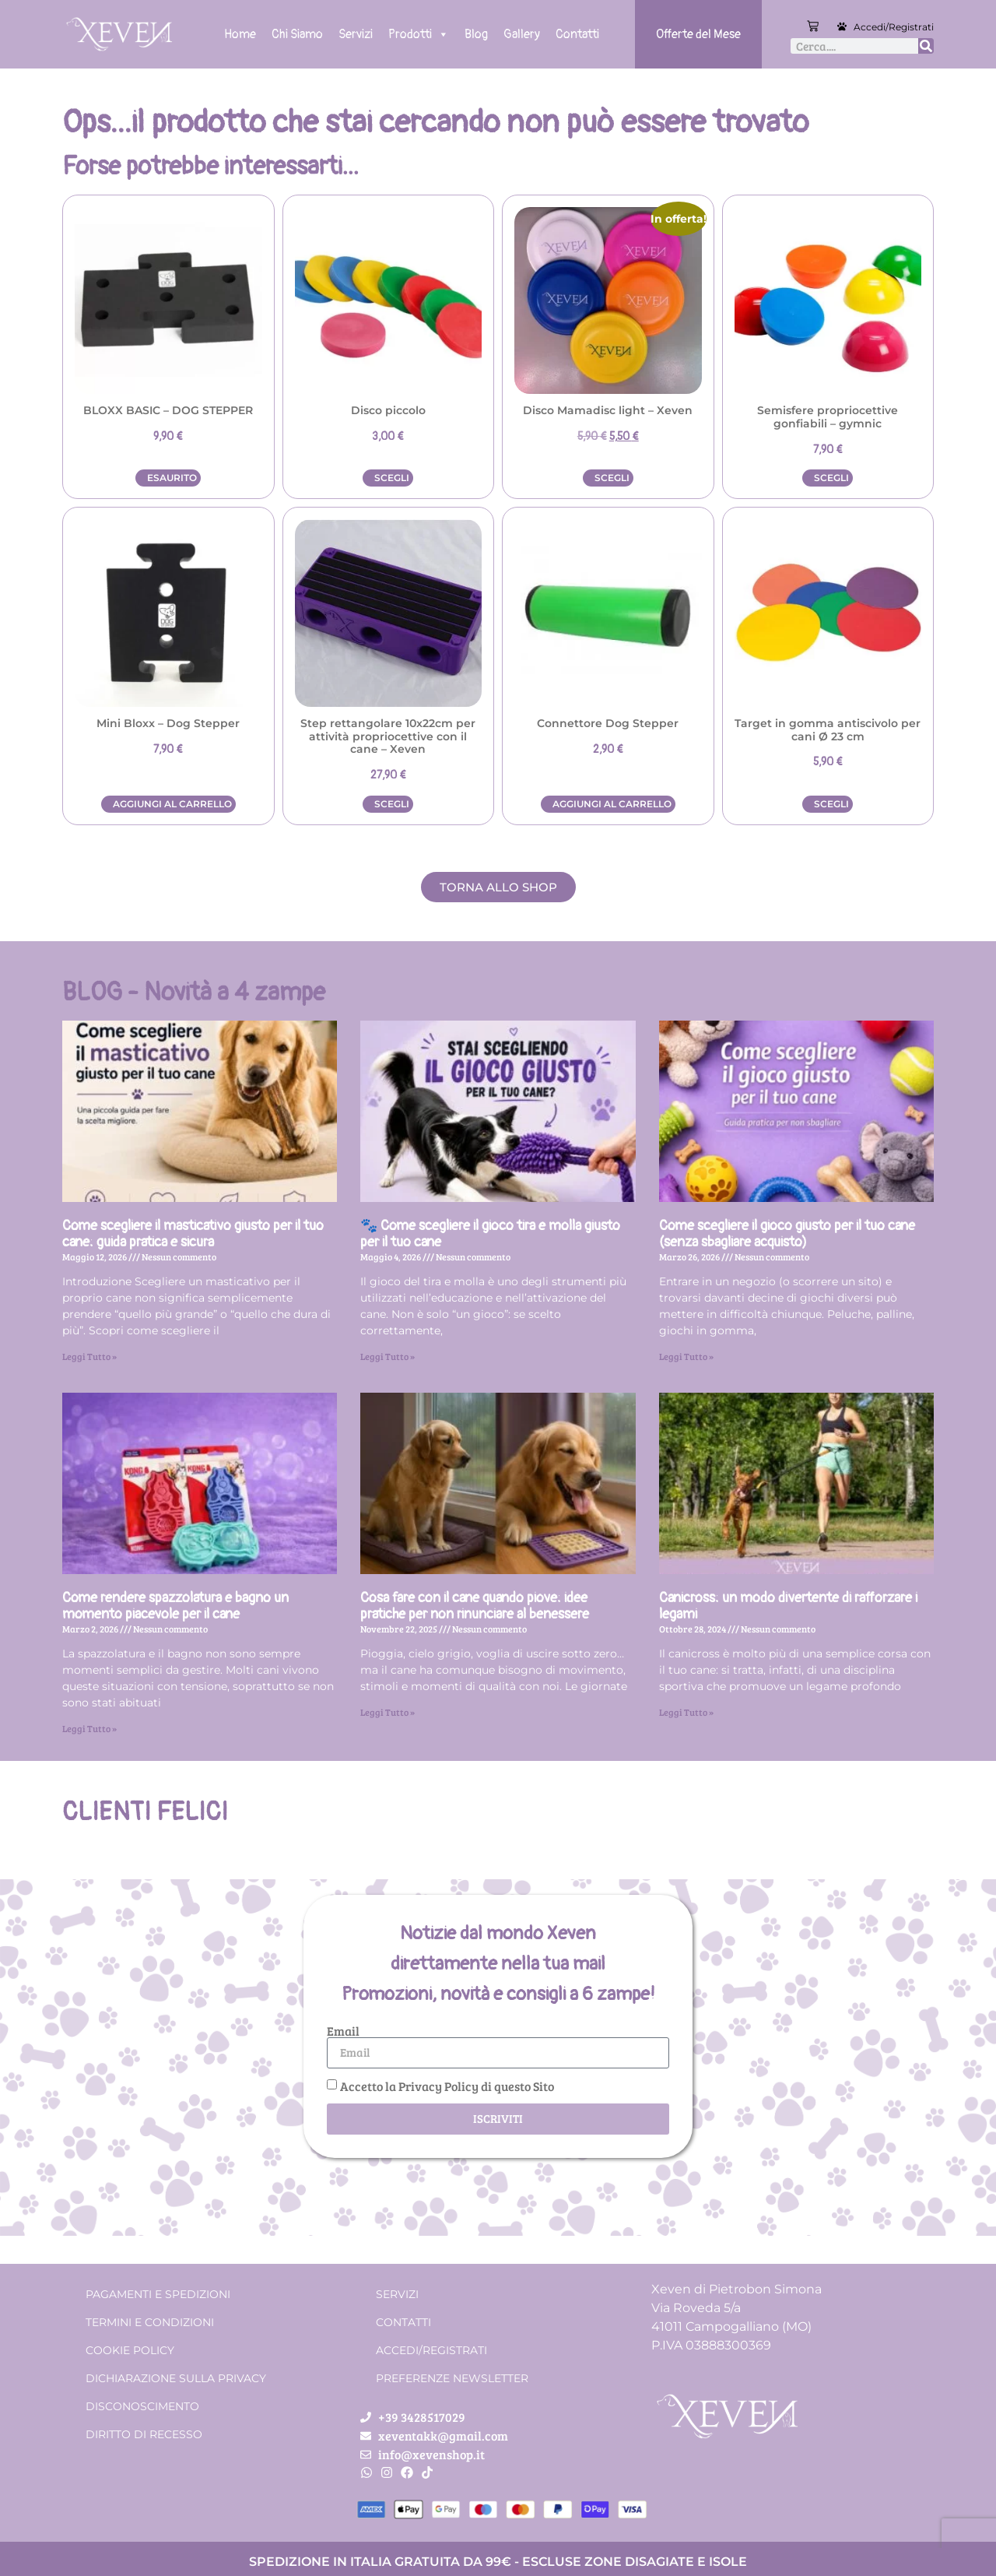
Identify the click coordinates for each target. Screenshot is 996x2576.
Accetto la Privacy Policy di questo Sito (447, 2085)
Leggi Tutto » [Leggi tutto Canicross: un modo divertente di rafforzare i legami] (686, 1712)
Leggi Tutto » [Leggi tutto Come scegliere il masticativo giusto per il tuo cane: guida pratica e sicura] (89, 1356)
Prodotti (418, 34)
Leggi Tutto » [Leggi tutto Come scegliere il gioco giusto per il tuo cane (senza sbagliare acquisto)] (686, 1356)
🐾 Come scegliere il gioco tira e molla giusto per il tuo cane (490, 1234)
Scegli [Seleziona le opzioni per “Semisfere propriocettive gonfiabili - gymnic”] (831, 477)
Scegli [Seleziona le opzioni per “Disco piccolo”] (391, 477)
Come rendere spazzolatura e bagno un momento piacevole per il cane (175, 1606)
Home (240, 34)
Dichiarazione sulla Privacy (176, 2378)
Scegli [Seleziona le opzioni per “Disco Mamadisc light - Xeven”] (612, 477)
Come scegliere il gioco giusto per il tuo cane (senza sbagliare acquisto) (787, 1234)
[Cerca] (926, 46)
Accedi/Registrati (894, 27)
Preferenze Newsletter (452, 2378)
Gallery (521, 34)
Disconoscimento (142, 2406)
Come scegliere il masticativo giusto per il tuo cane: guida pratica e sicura (193, 1234)
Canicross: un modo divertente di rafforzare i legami (788, 1606)
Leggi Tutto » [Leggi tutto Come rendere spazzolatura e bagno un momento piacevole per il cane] (89, 1728)
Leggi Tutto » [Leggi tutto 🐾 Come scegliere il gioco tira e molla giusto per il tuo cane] (387, 1356)
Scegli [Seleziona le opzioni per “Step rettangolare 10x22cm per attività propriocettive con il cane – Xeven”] (391, 804)
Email (343, 2031)
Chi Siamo (297, 34)
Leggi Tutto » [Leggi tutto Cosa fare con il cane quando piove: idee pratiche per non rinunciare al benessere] (387, 1712)
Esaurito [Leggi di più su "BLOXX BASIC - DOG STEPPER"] (172, 477)
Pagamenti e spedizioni (158, 2294)
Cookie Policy (130, 2350)
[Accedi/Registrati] (842, 26)
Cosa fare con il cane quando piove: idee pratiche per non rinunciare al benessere (474, 1606)
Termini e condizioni (150, 2322)
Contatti (577, 34)
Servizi (355, 34)
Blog (476, 34)
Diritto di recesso (144, 2434)
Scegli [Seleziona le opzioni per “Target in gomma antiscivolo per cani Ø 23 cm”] (831, 804)
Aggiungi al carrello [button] (172, 804)
